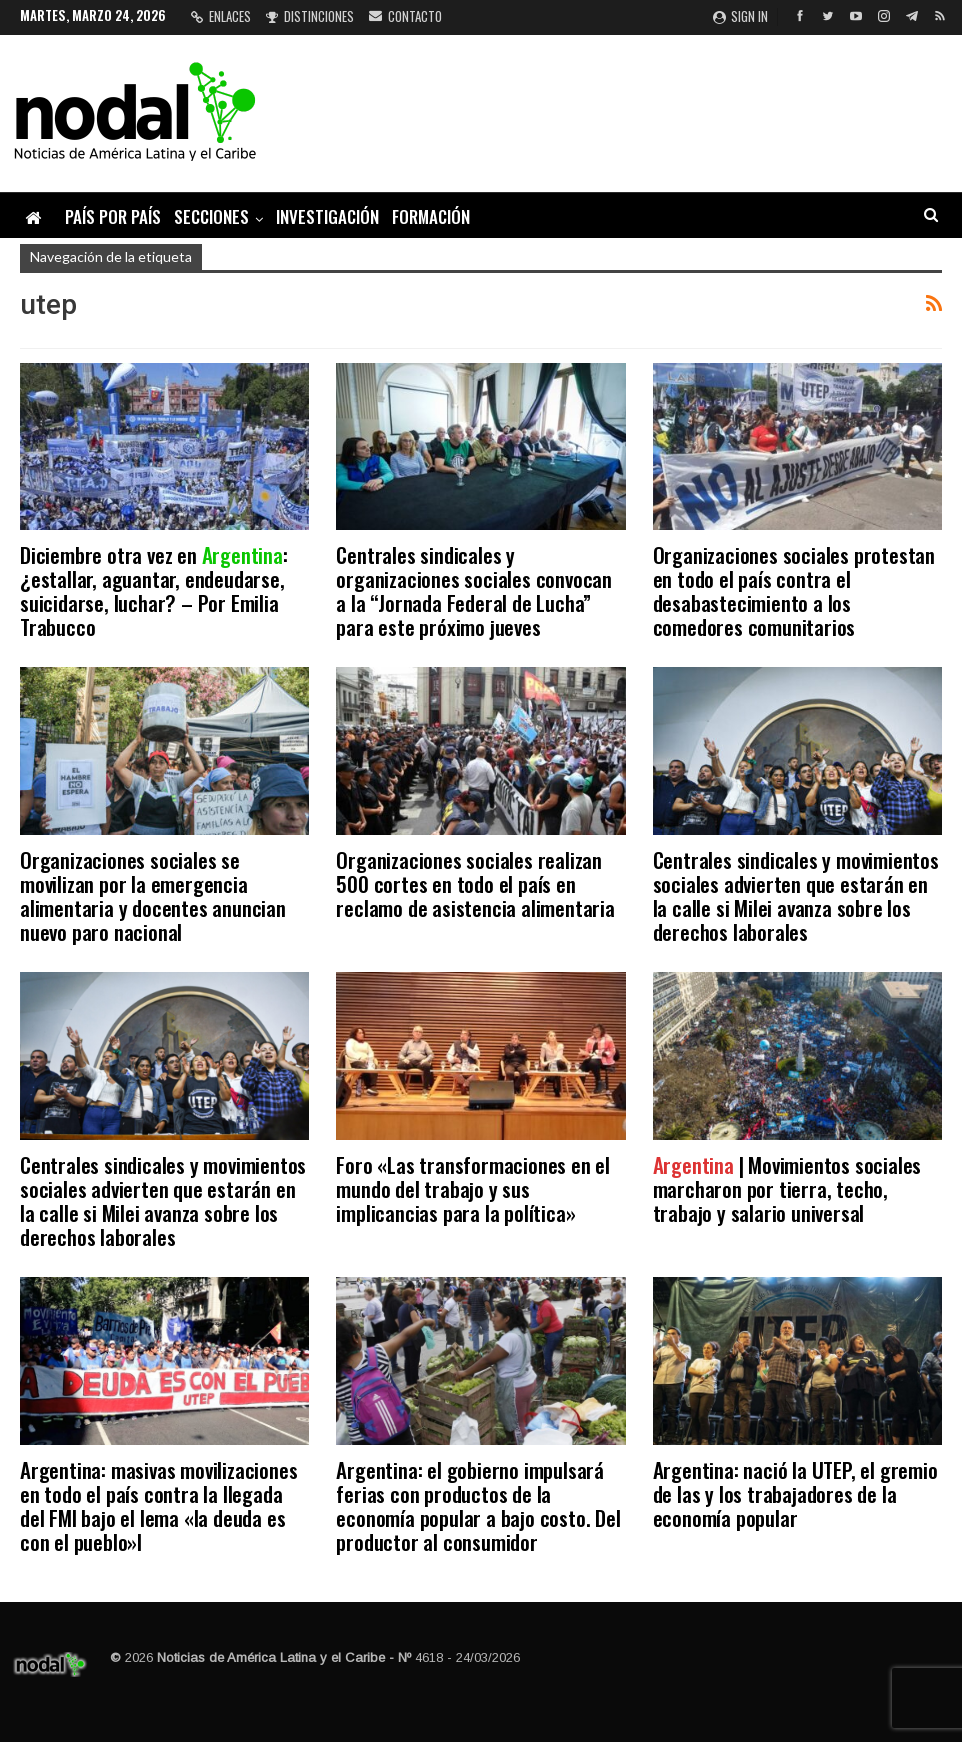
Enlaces (221, 16)
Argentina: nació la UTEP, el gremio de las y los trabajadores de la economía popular (795, 1493)
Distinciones (310, 16)
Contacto (405, 16)
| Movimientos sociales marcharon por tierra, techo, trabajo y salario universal (787, 1188)
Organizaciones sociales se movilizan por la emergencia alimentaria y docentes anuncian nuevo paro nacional (153, 895)
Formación (431, 216)
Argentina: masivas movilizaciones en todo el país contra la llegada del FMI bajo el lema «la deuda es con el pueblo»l (158, 1505)
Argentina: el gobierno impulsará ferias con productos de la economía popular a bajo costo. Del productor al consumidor (478, 1505)
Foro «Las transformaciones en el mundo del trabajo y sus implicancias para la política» (473, 1188)
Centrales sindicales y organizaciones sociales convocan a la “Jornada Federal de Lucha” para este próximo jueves (474, 590)
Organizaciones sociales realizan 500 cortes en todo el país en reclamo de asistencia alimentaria (475, 883)
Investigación (327, 216)
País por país (113, 216)
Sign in (740, 16)
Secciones (211, 216)
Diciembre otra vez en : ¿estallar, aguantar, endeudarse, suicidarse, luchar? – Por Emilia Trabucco (154, 590)
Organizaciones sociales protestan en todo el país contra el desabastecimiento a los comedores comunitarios (794, 590)
